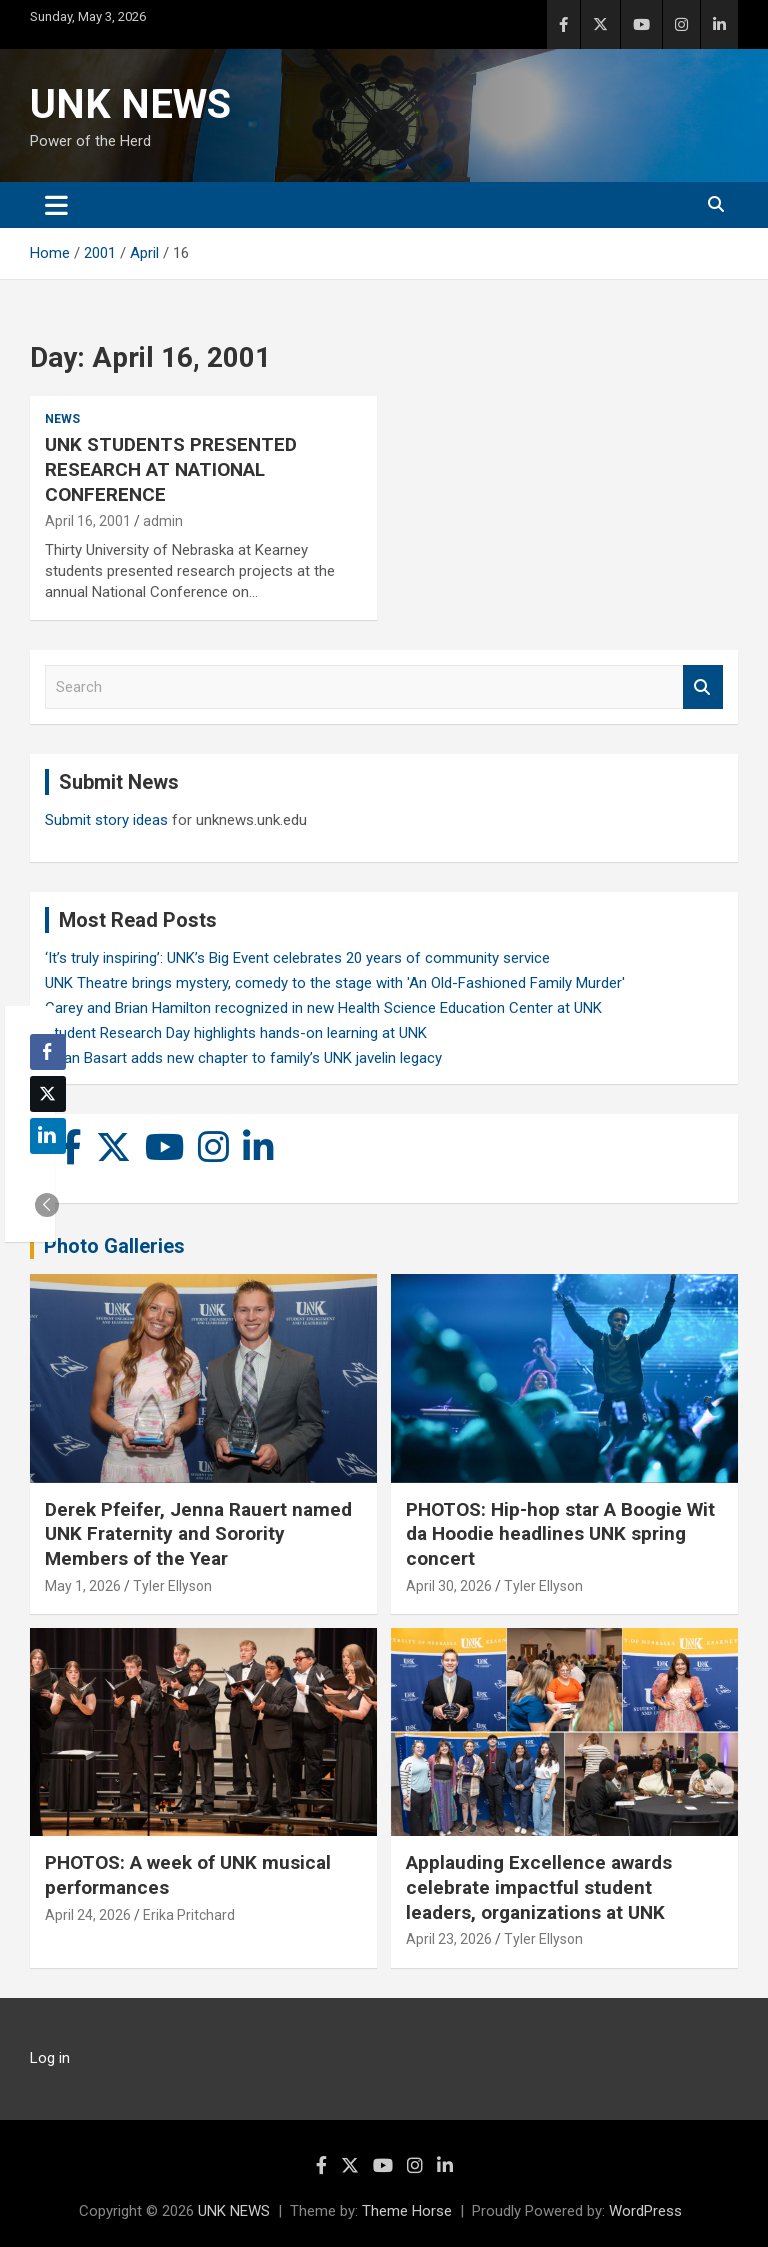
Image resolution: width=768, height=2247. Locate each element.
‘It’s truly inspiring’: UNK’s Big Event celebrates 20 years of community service (297, 958)
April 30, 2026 (449, 1586)
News (62, 419)
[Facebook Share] (48, 1052)
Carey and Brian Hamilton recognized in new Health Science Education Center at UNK (323, 1008)
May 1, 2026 (83, 1586)
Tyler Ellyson (172, 1586)
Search (703, 687)
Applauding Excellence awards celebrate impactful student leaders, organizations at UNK (539, 1887)
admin (163, 521)
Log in (50, 2058)
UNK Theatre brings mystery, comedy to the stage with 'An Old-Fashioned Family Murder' (335, 983)
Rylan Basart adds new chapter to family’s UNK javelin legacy (243, 1058)
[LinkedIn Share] (48, 1136)
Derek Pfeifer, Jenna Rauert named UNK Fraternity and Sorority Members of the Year (198, 1534)
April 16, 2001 (88, 521)
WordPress (645, 2211)
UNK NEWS (130, 104)
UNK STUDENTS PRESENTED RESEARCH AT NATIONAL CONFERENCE (171, 469)
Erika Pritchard (189, 1915)
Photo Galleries (114, 1246)
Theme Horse (407, 2211)
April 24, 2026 (88, 1915)
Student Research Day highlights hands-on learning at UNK (236, 1033)
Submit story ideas (106, 820)
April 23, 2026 (449, 1939)
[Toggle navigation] (56, 205)
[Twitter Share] (48, 1094)
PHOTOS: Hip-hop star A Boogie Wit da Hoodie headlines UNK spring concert (560, 1534)
